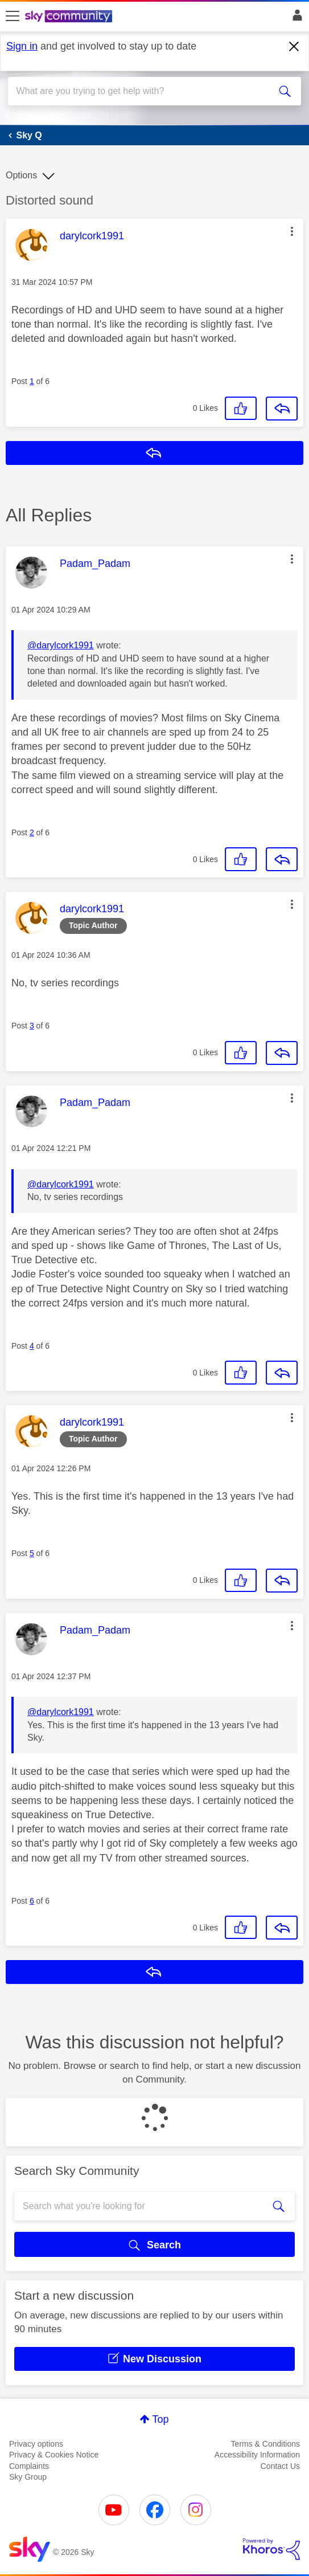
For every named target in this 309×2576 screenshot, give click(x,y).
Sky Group (28, 2476)
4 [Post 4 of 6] (32, 1345)
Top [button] (160, 2419)
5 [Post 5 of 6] (32, 1553)
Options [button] (21, 175)
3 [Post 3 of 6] (32, 1025)
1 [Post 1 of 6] (32, 381)
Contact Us (280, 2466)
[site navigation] (12, 16)
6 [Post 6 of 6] (32, 1900)
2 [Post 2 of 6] (32, 832)
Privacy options (36, 2443)
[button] (292, 231)
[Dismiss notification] (294, 47)
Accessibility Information (257, 2454)
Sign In (295, 18)
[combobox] (140, 91)
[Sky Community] (70, 17)
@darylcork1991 (60, 645)
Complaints (29, 2466)
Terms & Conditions (265, 2443)
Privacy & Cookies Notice (53, 2454)
